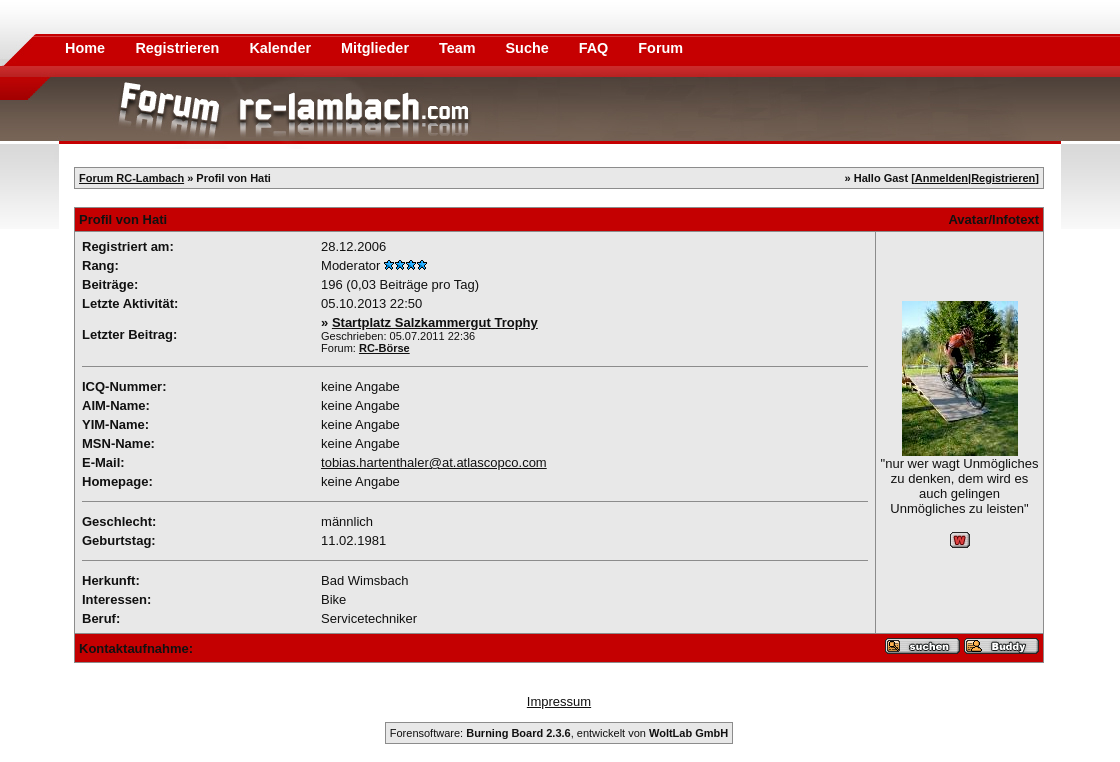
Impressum (559, 701)
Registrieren (179, 48)
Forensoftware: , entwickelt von (559, 733)
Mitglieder (377, 48)
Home (85, 48)
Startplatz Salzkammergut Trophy (435, 322)
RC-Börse (384, 348)
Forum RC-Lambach (131, 178)
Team (459, 48)
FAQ (596, 48)
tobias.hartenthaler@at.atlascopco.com (434, 462)
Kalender (282, 48)
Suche (529, 48)
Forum (660, 48)
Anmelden (941, 178)
